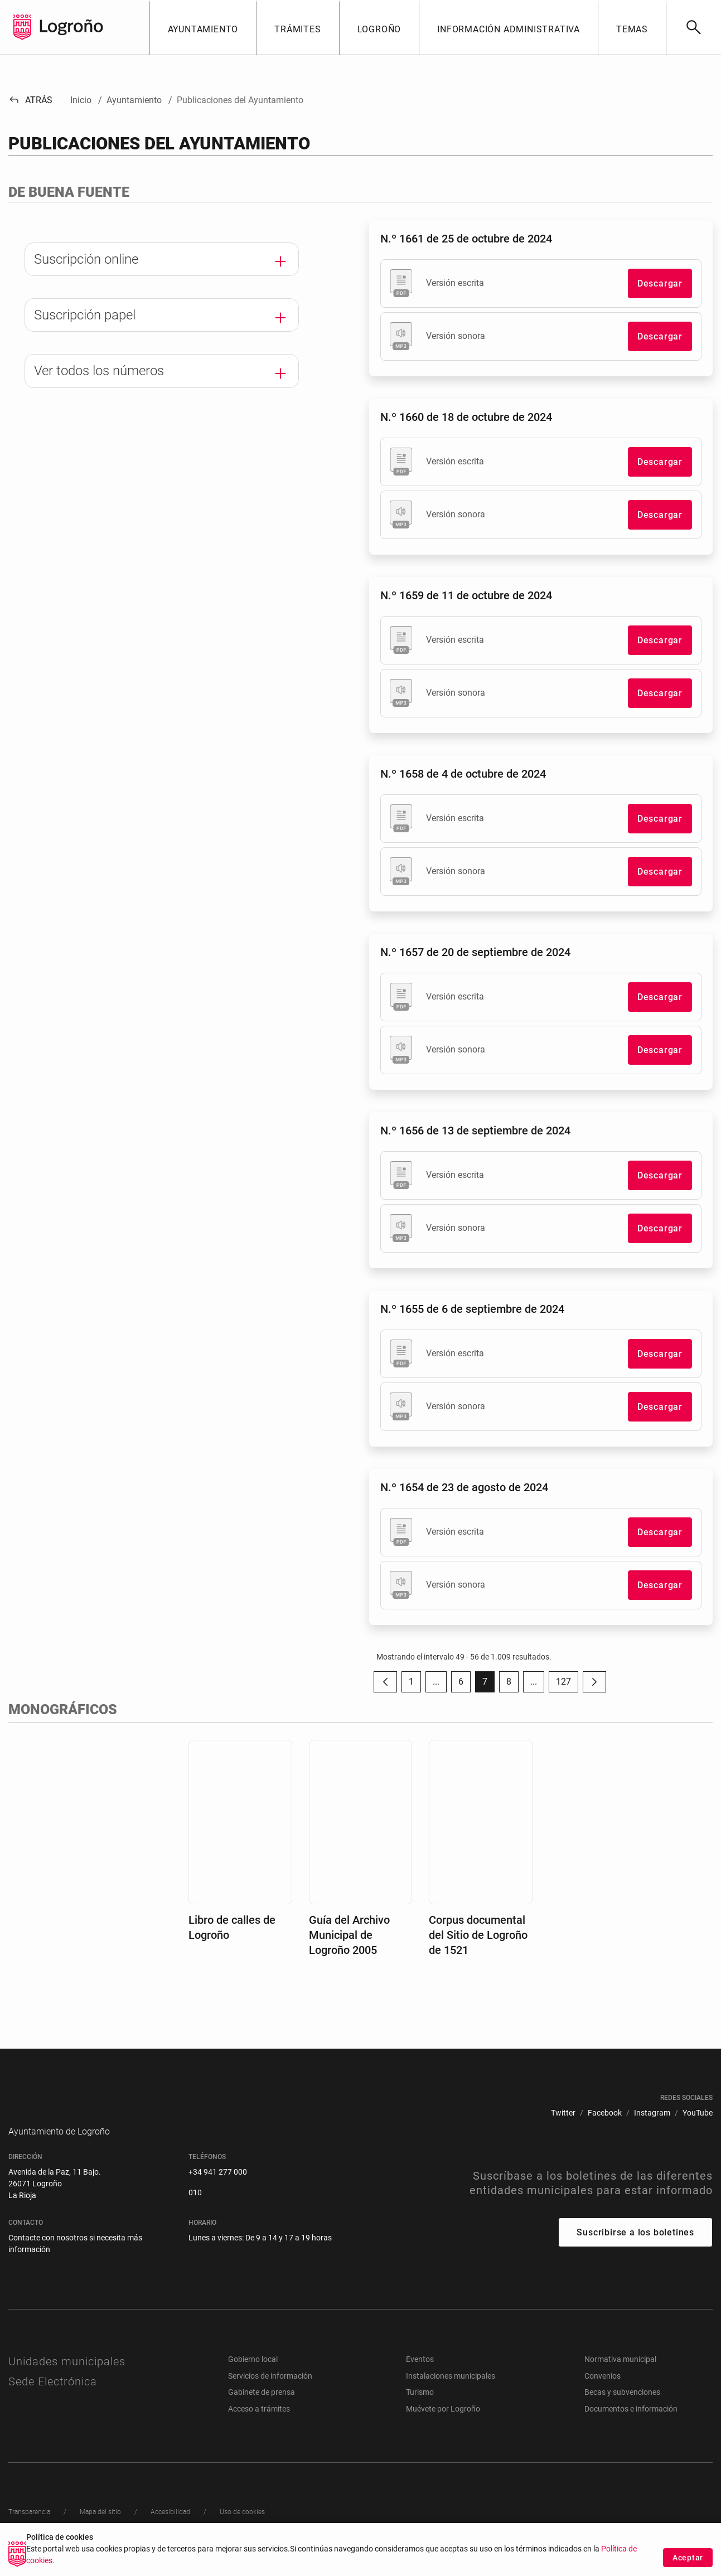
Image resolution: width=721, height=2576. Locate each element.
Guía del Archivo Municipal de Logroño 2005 (349, 1935)
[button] (203, 27)
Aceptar (687, 2560)
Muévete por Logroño (443, 2425)
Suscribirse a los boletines (635, 2249)
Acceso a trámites (259, 2425)
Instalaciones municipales (450, 2392)
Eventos (420, 2375)
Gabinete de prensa (261, 2408)
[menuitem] (563, 2113)
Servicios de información (270, 2392)
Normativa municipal (620, 2375)
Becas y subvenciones (622, 2408)
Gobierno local (253, 2375)
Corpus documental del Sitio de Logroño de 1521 (478, 1935)
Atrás (30, 100)
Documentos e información (631, 2425)
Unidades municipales (66, 2378)
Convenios (602, 2392)
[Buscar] (693, 27)
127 (567, 1684)
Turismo (420, 2408)
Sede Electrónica (52, 2398)
